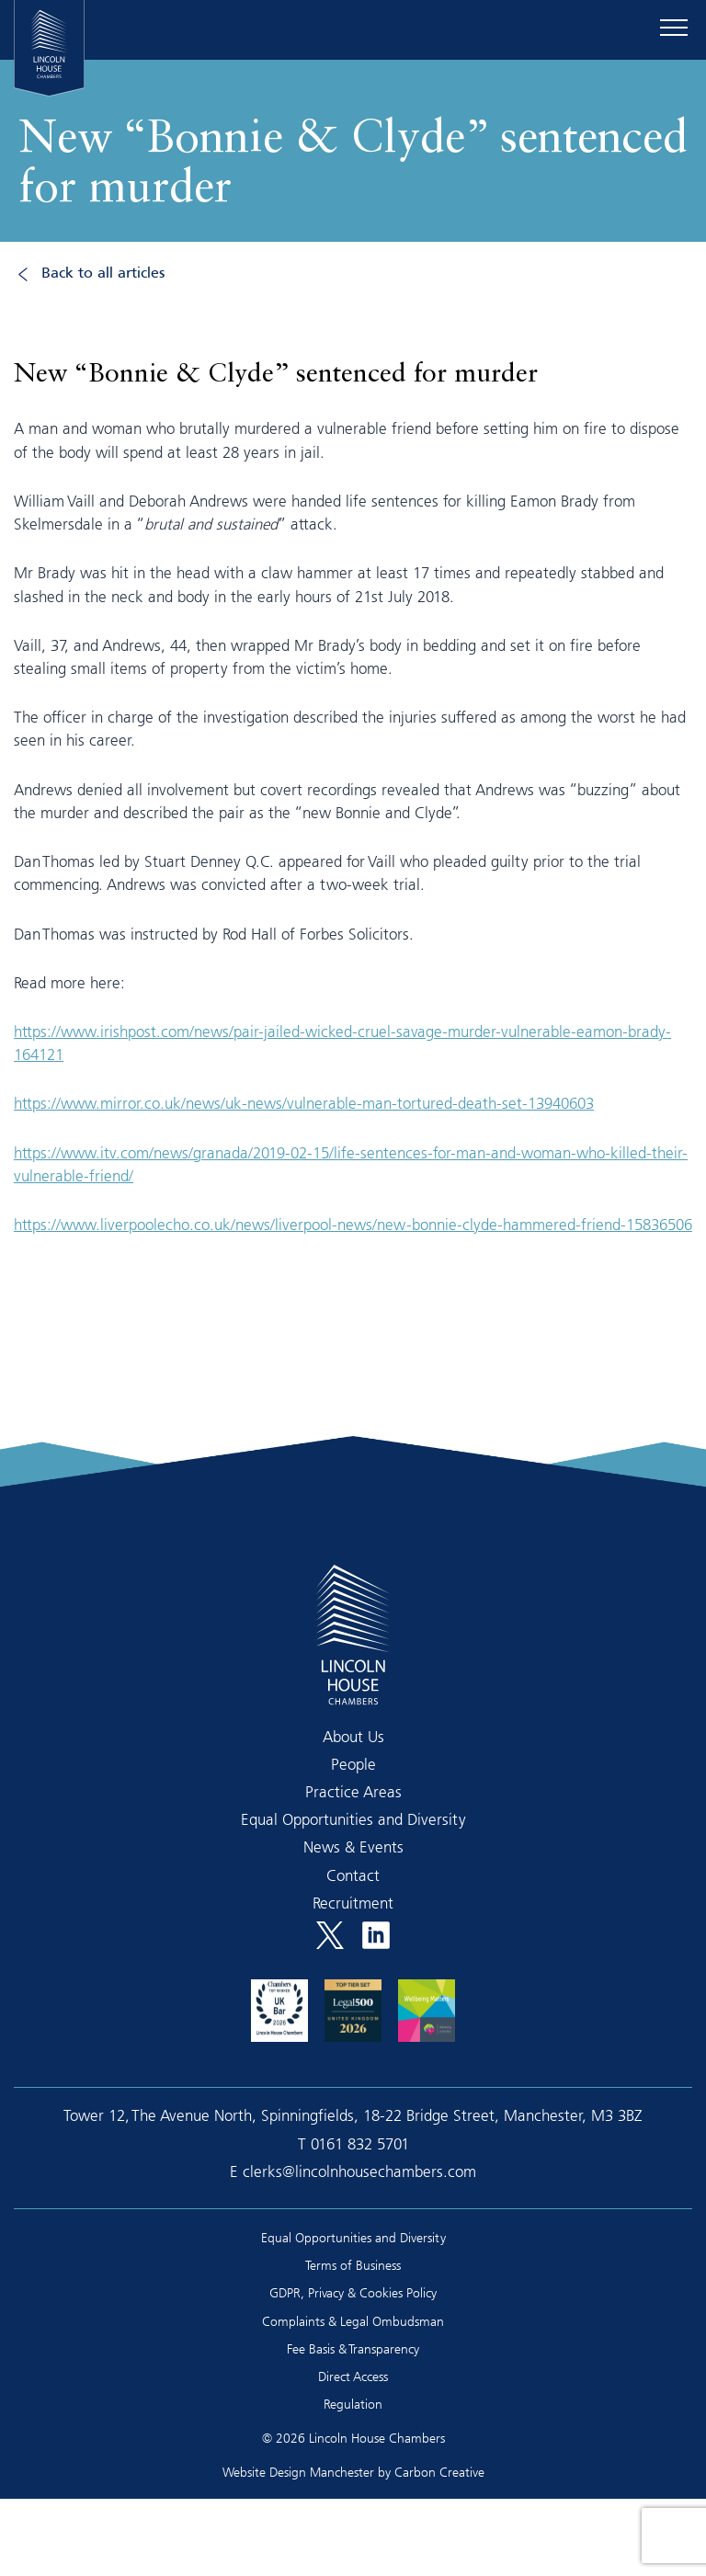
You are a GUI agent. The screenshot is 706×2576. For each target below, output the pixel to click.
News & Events (353, 1846)
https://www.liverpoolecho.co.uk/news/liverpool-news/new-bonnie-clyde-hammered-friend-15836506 (353, 1224)
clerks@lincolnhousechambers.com (359, 2171)
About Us (353, 1736)
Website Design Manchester (298, 2471)
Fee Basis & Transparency (353, 2348)
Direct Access (353, 2376)
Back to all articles (103, 274)
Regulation (353, 2403)
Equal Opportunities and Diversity (353, 1819)
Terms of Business (353, 2265)
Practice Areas (353, 1791)
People (353, 1763)
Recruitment (353, 1902)
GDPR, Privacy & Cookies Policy (353, 2292)
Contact (353, 1875)
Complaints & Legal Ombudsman (353, 2321)
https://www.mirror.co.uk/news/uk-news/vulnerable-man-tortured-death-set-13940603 (304, 1102)
